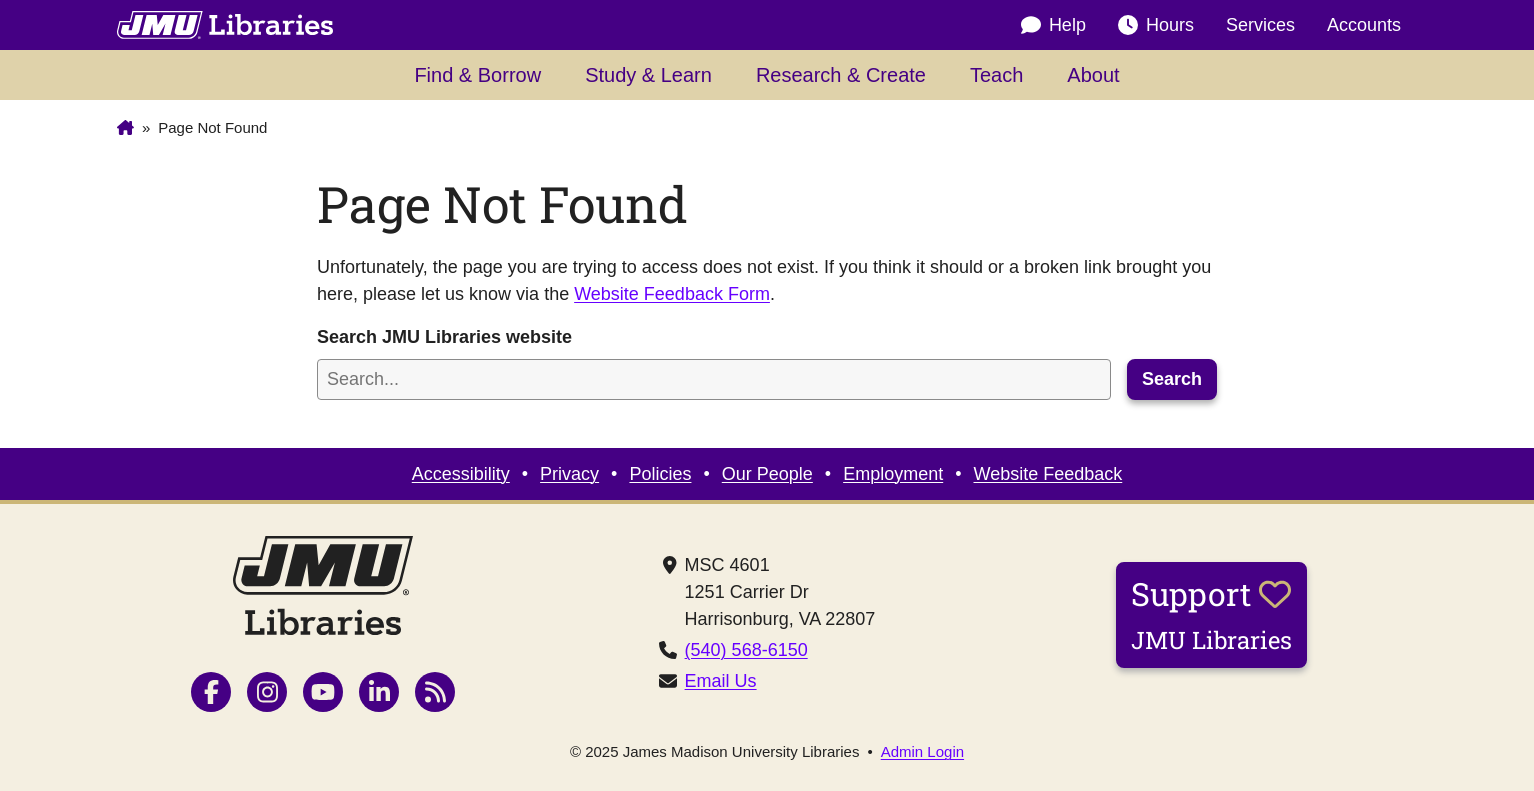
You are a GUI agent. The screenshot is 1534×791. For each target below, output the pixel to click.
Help (1053, 25)
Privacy (569, 474)
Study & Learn (648, 75)
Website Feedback (1048, 474)
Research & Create (841, 75)
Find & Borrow (477, 75)
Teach (996, 75)
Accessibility (461, 474)
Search (1172, 379)
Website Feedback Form (672, 294)
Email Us (721, 681)
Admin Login (922, 751)
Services (1260, 25)
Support (1211, 614)
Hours (1156, 25)
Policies (660, 474)
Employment (893, 474)
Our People (767, 474)
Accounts (1364, 25)
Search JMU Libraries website (444, 337)
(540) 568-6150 (746, 650)
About (1093, 75)
